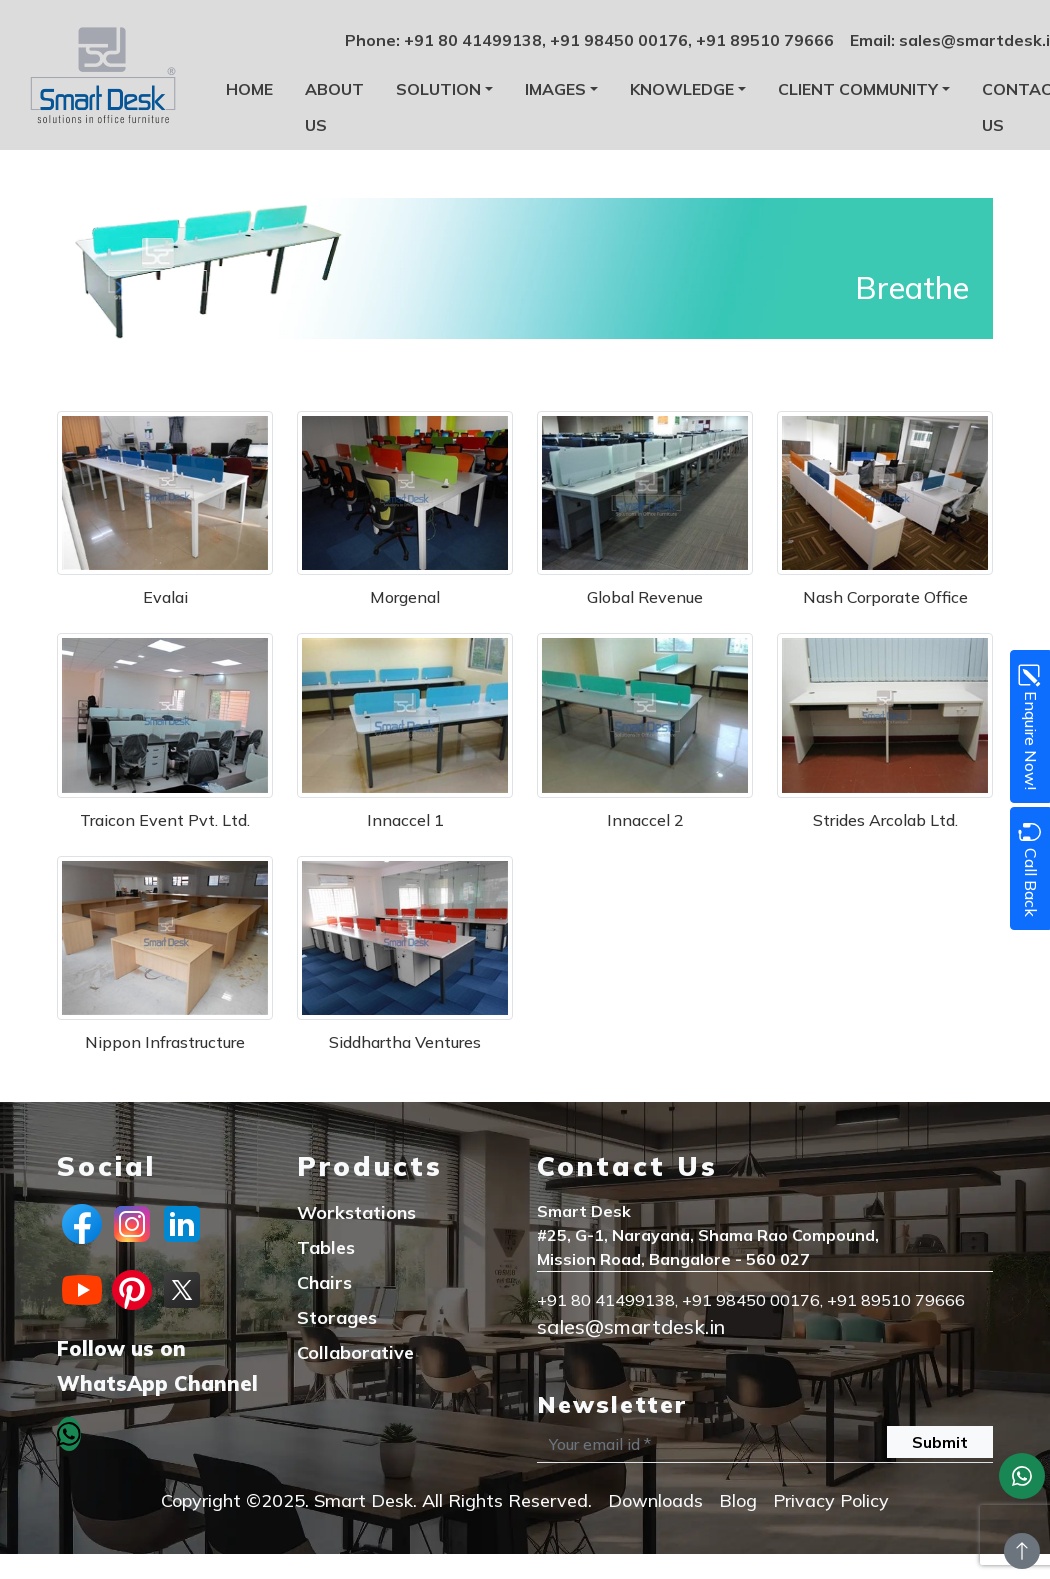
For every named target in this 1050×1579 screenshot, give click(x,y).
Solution (438, 89)
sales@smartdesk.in (631, 1326)
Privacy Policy (831, 1500)
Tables (326, 1247)
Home (249, 89)
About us (334, 107)
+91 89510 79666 (765, 40)
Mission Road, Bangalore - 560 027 (673, 1259)
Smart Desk (584, 1211)
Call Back (1029, 868)
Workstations (356, 1212)
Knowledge (682, 89)
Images (555, 89)
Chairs (324, 1282)
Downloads (655, 1500)
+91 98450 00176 (619, 40)
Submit (940, 1442)
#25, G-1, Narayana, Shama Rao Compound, (708, 1235)
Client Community (858, 89)
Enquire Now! (1029, 726)
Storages (337, 1317)
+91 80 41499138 (473, 40)
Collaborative (355, 1352)
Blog (738, 1500)
